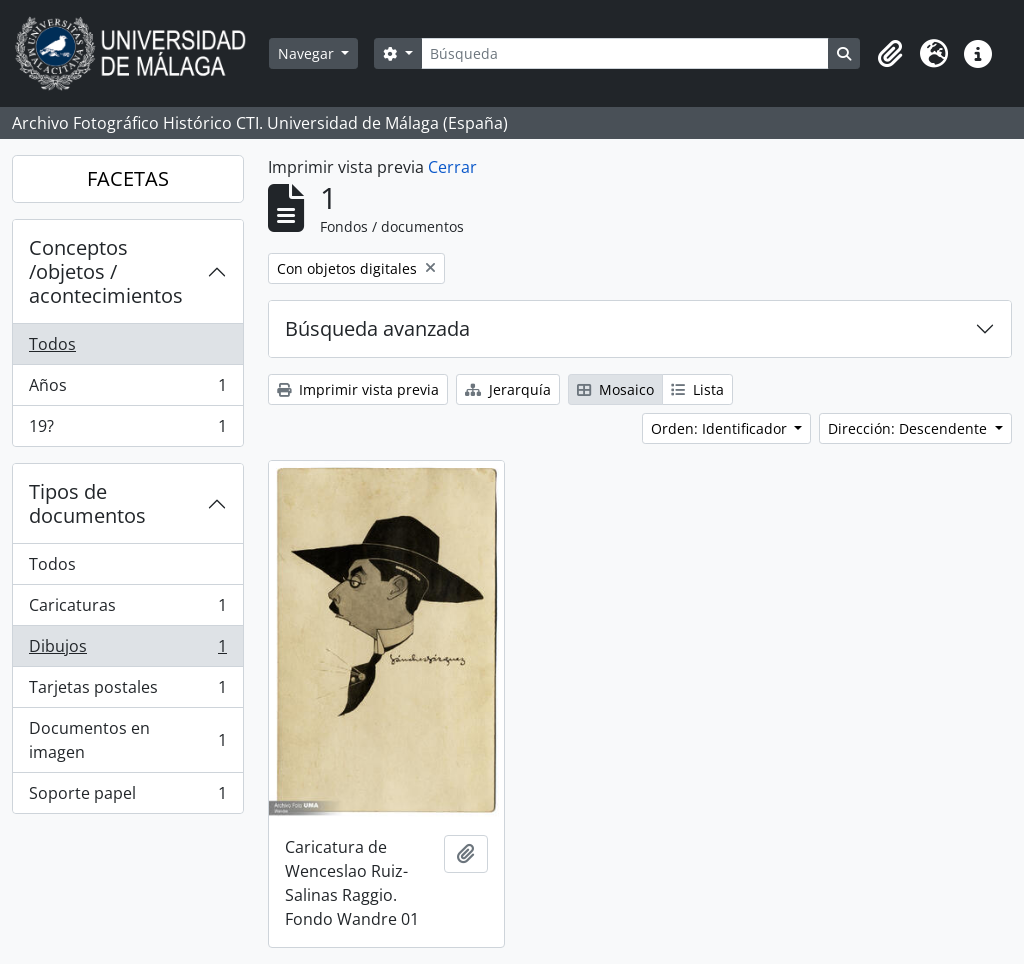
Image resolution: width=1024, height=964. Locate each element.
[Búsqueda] (625, 53)
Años (127, 389)
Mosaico (615, 389)
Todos (52, 344)
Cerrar (452, 167)
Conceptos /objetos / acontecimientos (106, 271)
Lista (697, 389)
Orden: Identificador (721, 428)
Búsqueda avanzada (377, 328)
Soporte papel (127, 797)
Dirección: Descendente (909, 428)
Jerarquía (508, 389)
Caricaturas (127, 609)
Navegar (308, 53)
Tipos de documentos (87, 503)
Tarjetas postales (127, 691)
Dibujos (127, 650)
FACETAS (128, 178)
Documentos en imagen (127, 740)
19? (127, 430)
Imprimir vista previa (358, 389)
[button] (890, 54)
